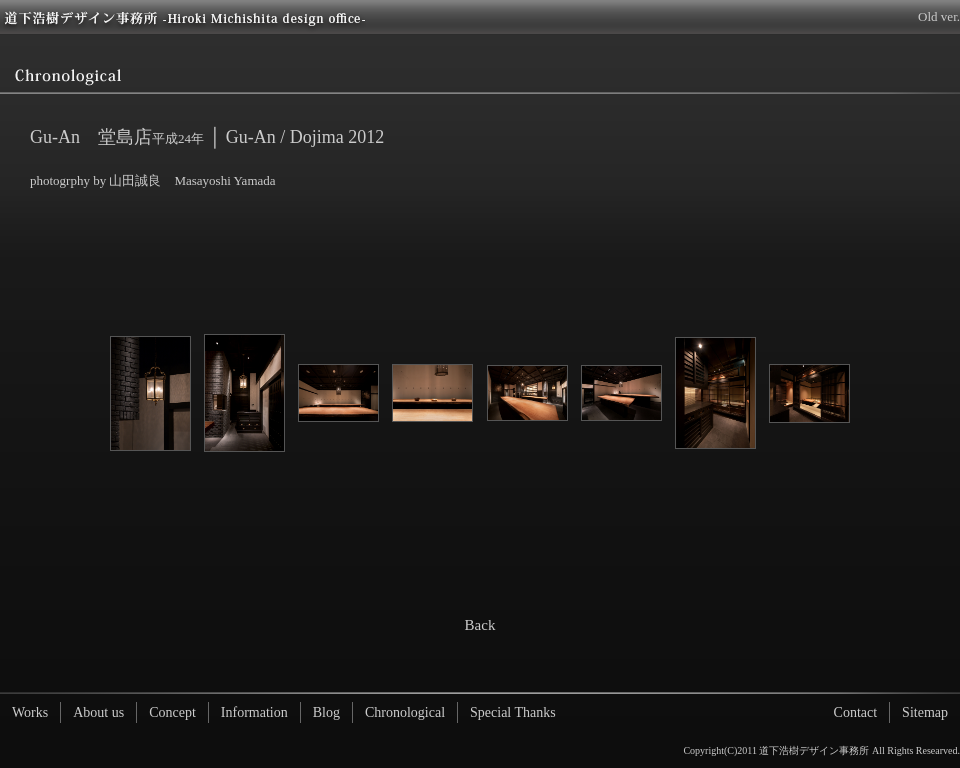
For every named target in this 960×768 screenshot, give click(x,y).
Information (254, 712)
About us (98, 712)
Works (30, 712)
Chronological (405, 712)
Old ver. (939, 16)
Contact (856, 712)
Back (480, 625)
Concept (172, 712)
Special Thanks (513, 712)
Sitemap (925, 712)
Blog (326, 712)
